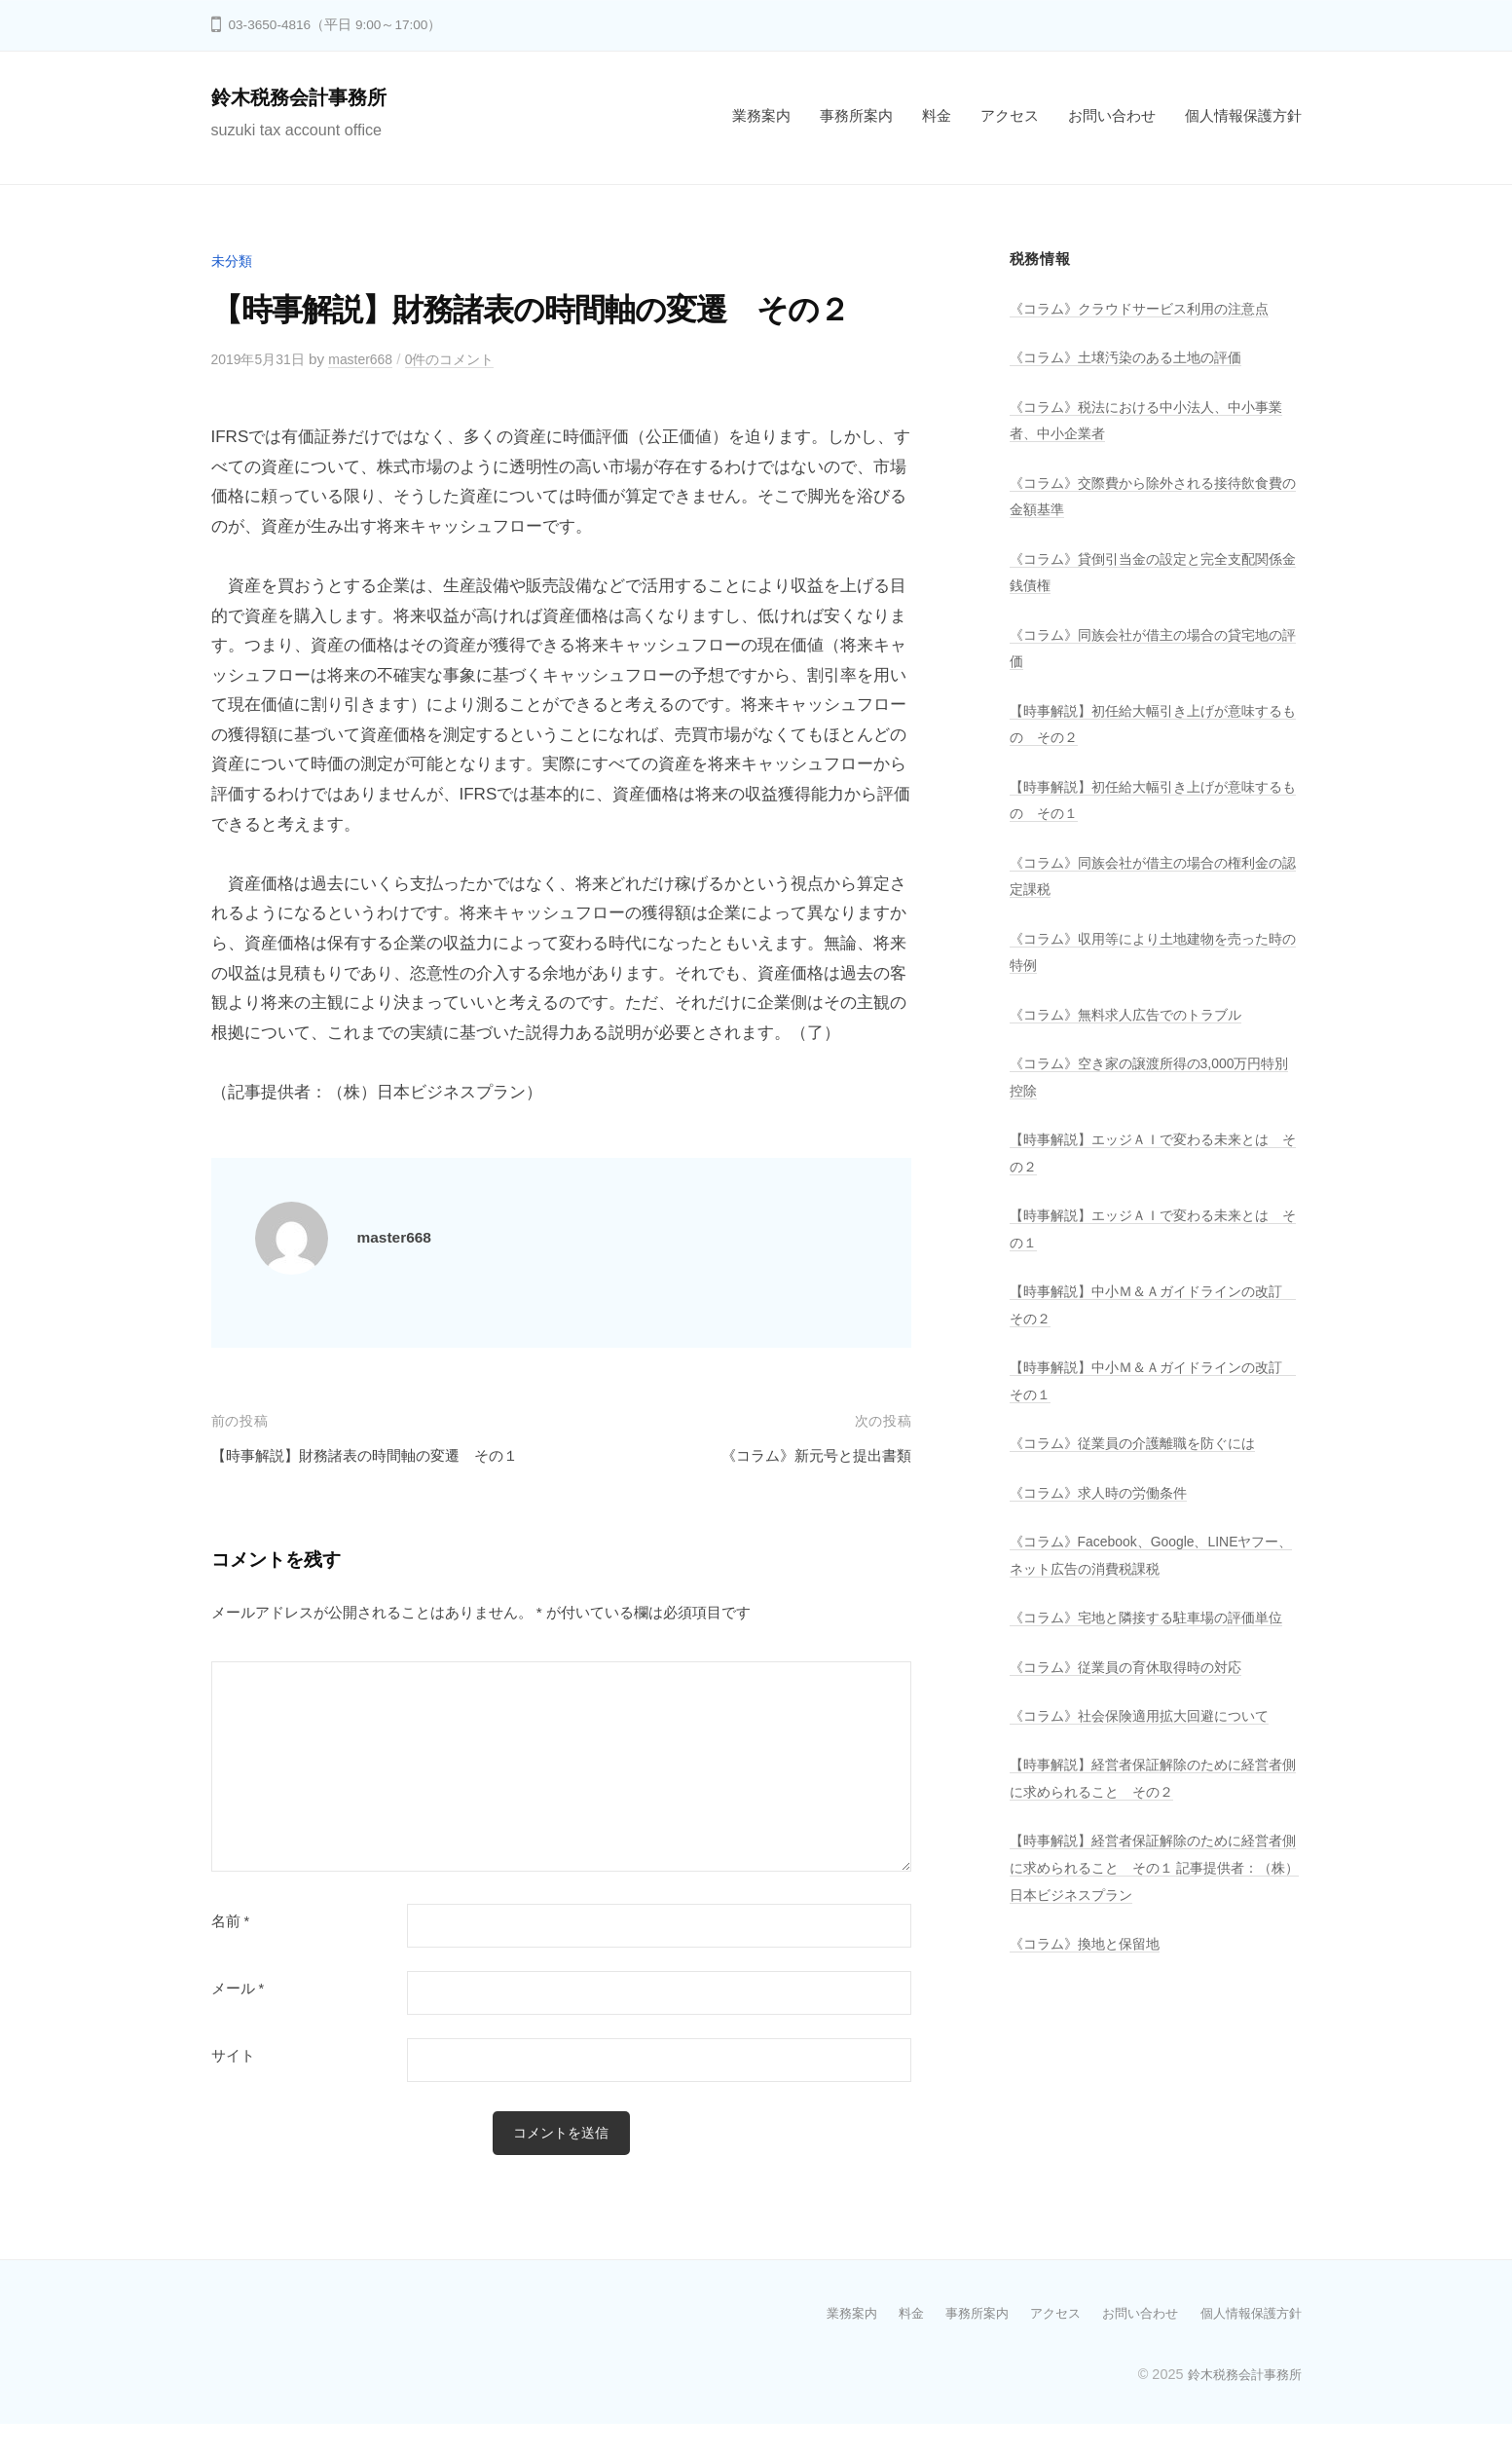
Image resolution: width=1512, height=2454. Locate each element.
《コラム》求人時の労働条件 (1104, 1492)
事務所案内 (856, 115)
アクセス (1009, 115)
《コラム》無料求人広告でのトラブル (1134, 1014)
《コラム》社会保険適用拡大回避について (1148, 1742)
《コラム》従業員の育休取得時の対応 (1134, 1693)
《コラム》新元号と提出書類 (803, 1455)
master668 (372, 359)
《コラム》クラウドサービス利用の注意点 (1148, 308)
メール (238, 2018)
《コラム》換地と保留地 (1090, 1970)
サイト (233, 2085)
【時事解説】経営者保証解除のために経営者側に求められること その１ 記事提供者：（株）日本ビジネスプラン (1148, 1894)
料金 (936, 115)
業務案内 (761, 115)
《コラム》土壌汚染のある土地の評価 (1134, 357)
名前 (230, 1950)
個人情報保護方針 (1243, 115)
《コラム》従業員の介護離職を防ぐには (1141, 1442)
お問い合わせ (1112, 115)
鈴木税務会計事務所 (307, 97)
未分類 (233, 260)
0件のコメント (468, 359)
